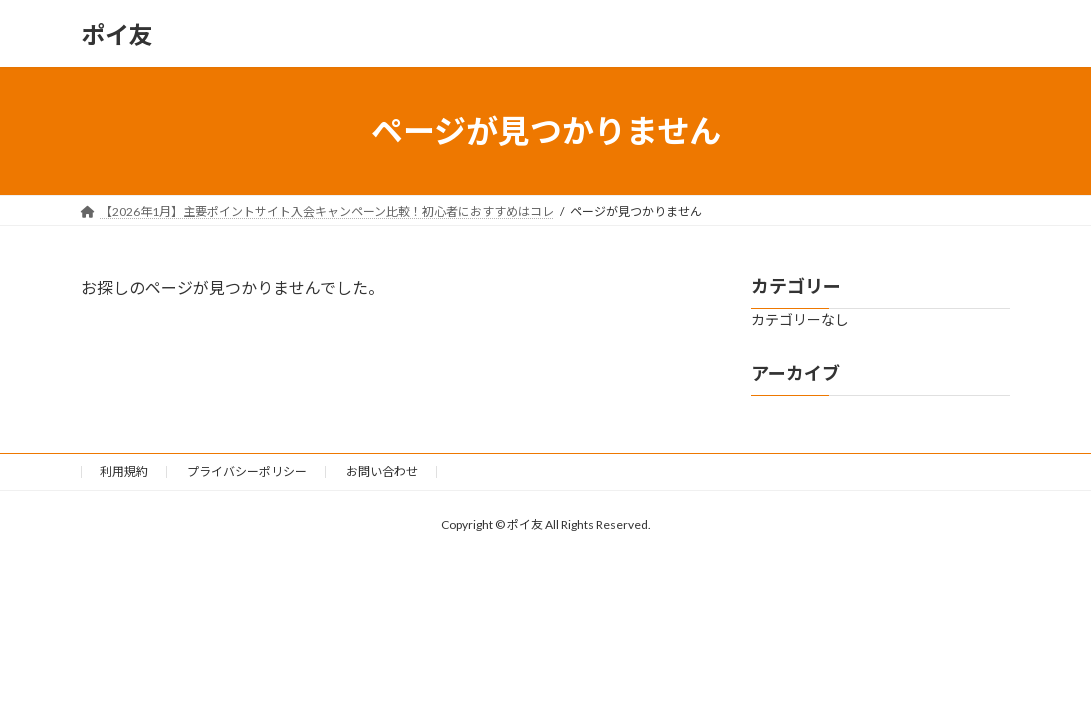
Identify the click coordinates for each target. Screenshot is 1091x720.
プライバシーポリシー (247, 471)
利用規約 (124, 471)
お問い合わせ (382, 471)
